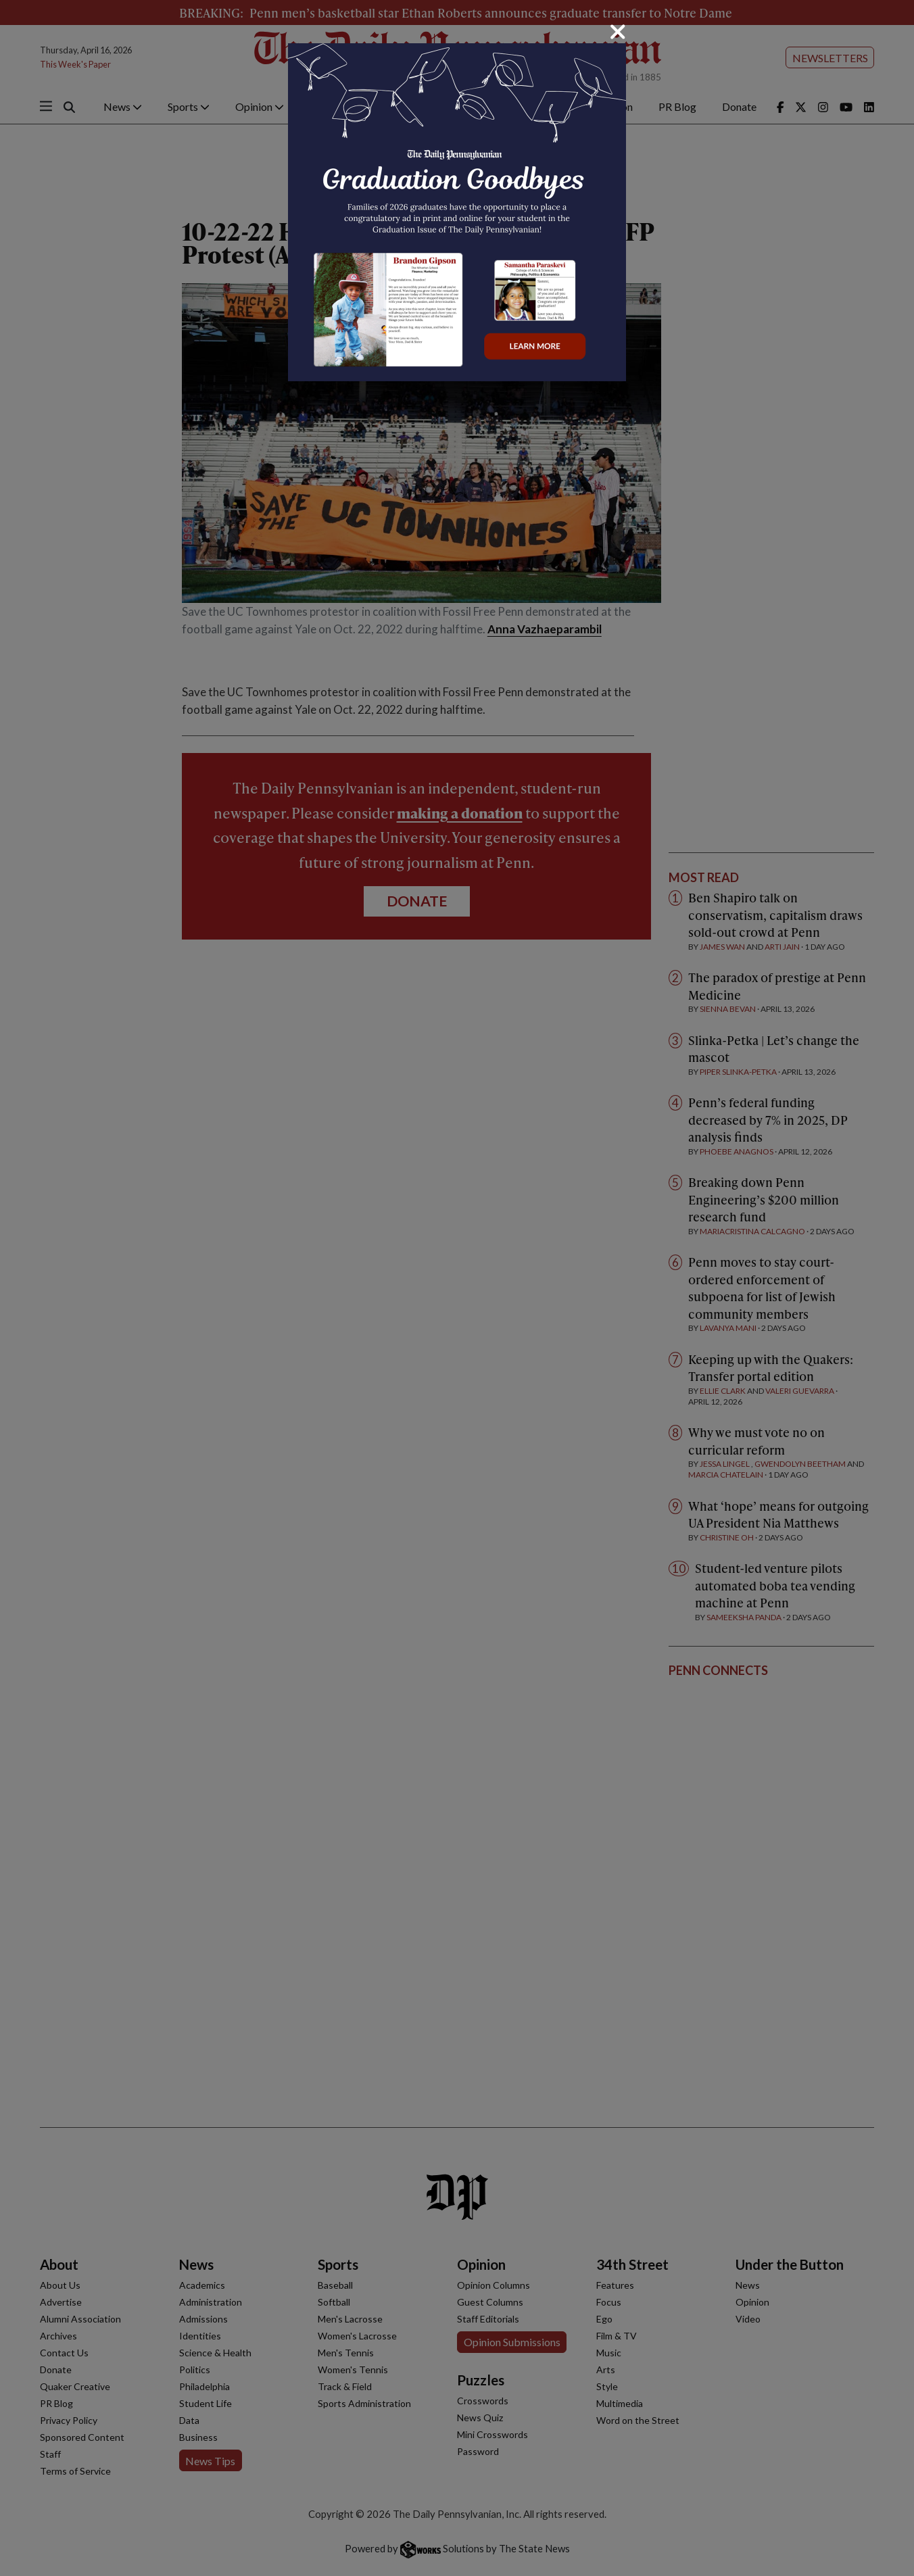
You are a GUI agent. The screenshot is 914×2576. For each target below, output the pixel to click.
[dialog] (457, 1288)
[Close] (618, 31)
